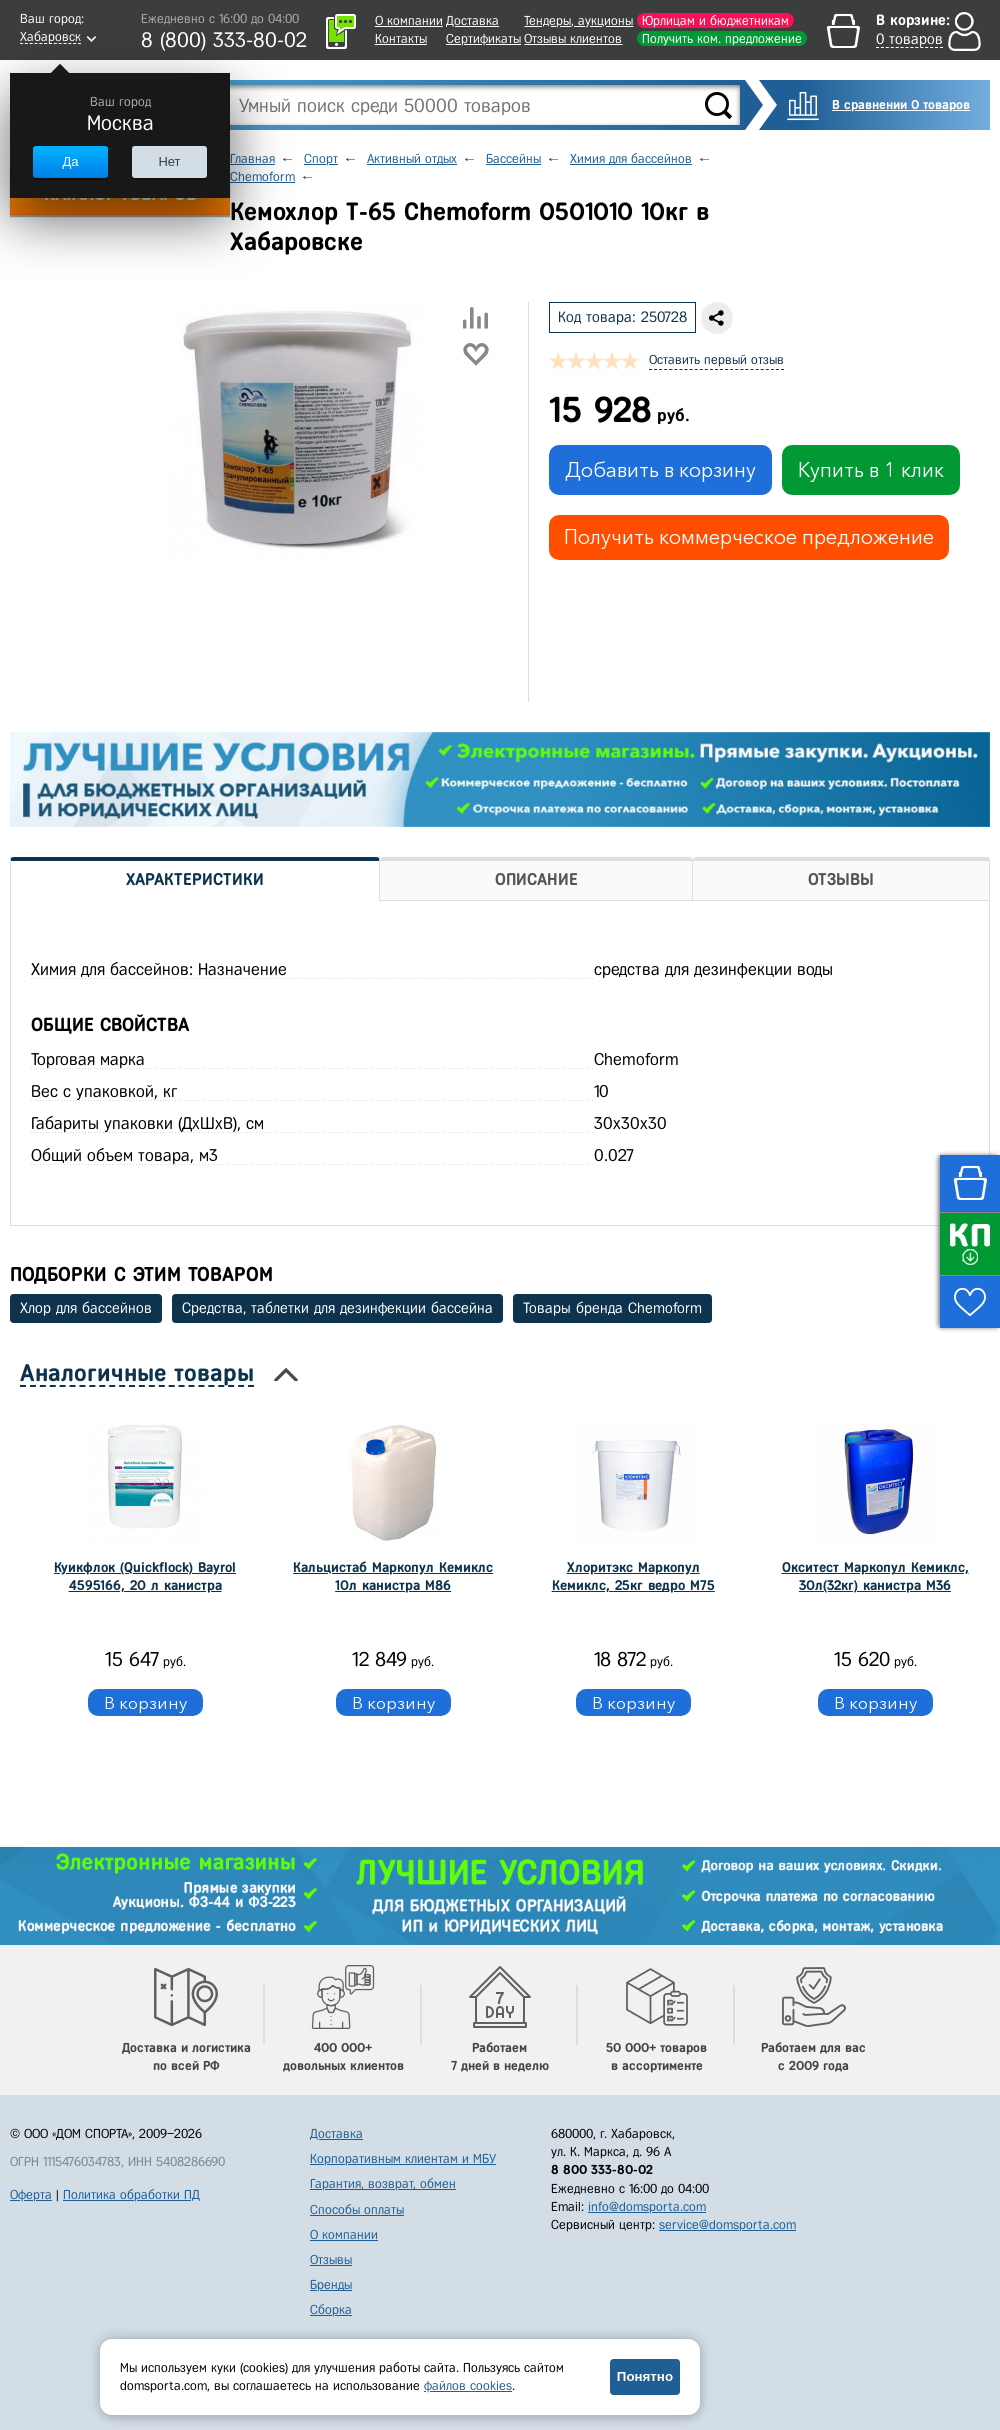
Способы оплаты (357, 2209)
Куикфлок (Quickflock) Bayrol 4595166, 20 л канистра (145, 1576)
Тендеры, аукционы (578, 20)
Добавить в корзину (660, 470)
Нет (169, 161)
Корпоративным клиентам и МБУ (403, 2158)
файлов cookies (468, 2385)
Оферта (31, 2194)
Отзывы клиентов (573, 38)
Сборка (331, 2309)
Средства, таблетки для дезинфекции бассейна (337, 1308)
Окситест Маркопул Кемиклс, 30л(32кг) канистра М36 (875, 1576)
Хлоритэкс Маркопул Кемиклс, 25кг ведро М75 (633, 1576)
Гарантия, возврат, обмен (383, 2183)
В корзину (145, 1702)
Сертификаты (483, 38)
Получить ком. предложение (722, 38)
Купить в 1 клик (871, 470)
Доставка (472, 20)
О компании (409, 20)
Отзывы (331, 2259)
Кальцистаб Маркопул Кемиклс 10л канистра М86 (393, 1576)
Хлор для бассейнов (86, 1308)
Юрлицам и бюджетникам (715, 20)
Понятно (645, 2376)
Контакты (401, 38)
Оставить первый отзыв (716, 359)
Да (70, 161)
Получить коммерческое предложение (749, 537)
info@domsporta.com (647, 2206)
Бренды (331, 2284)
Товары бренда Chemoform (612, 1308)
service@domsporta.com (727, 2224)
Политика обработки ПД (131, 2194)
